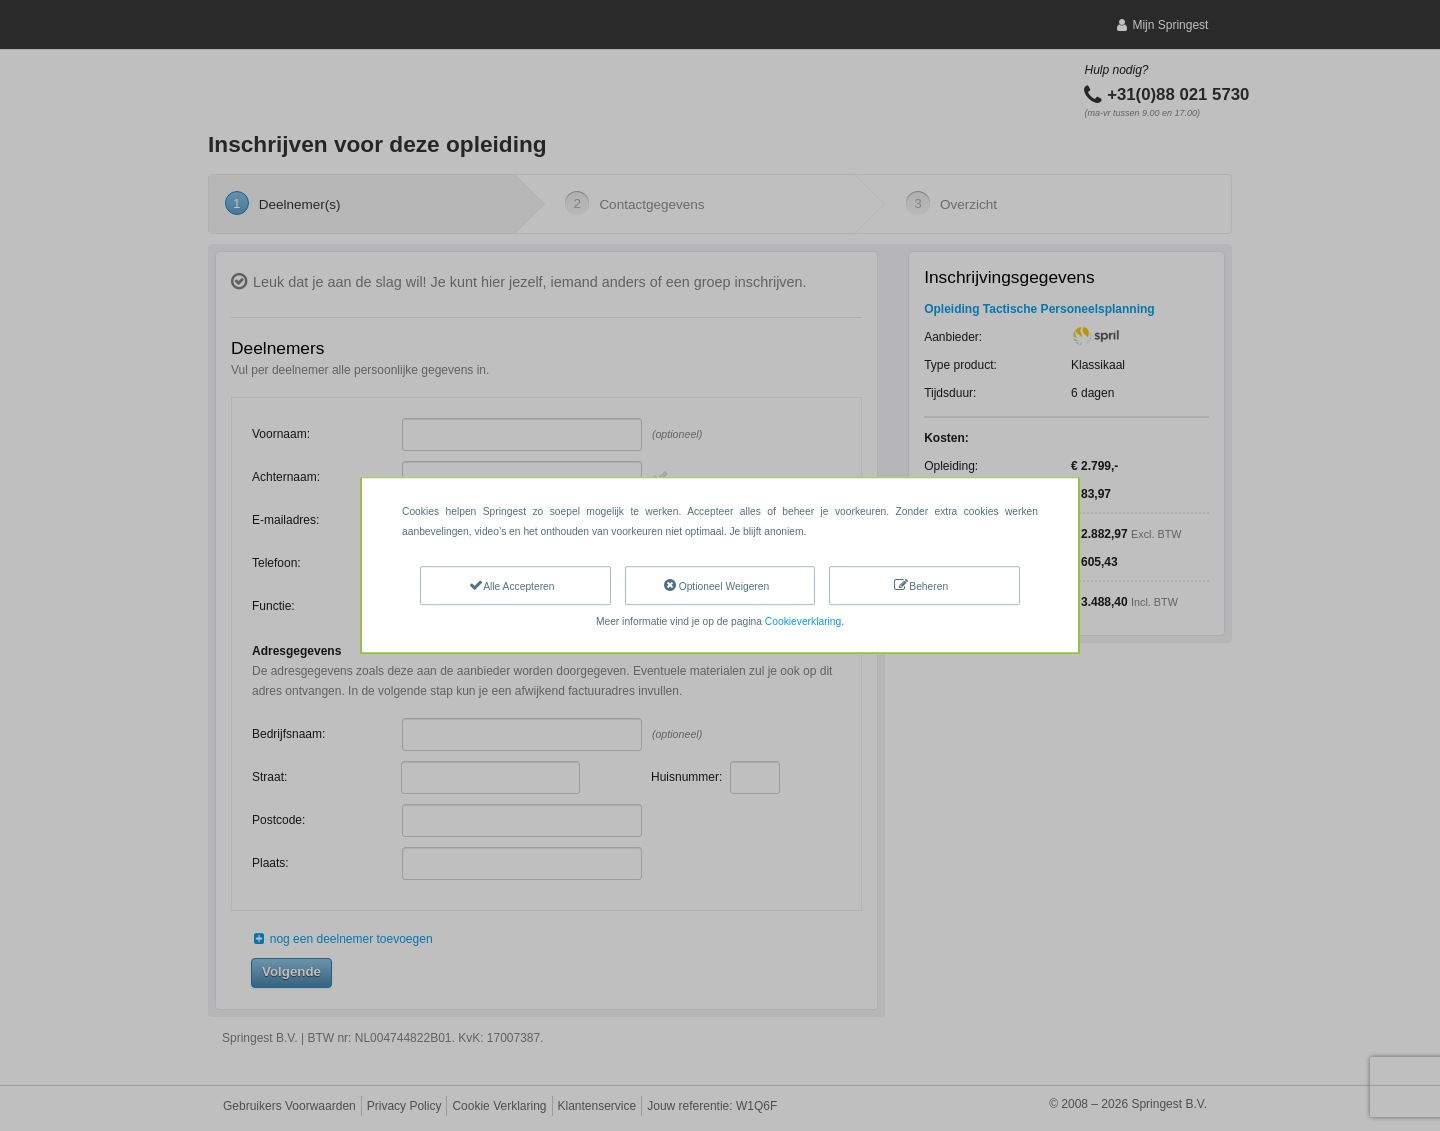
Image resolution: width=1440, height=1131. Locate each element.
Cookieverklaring (803, 621)
